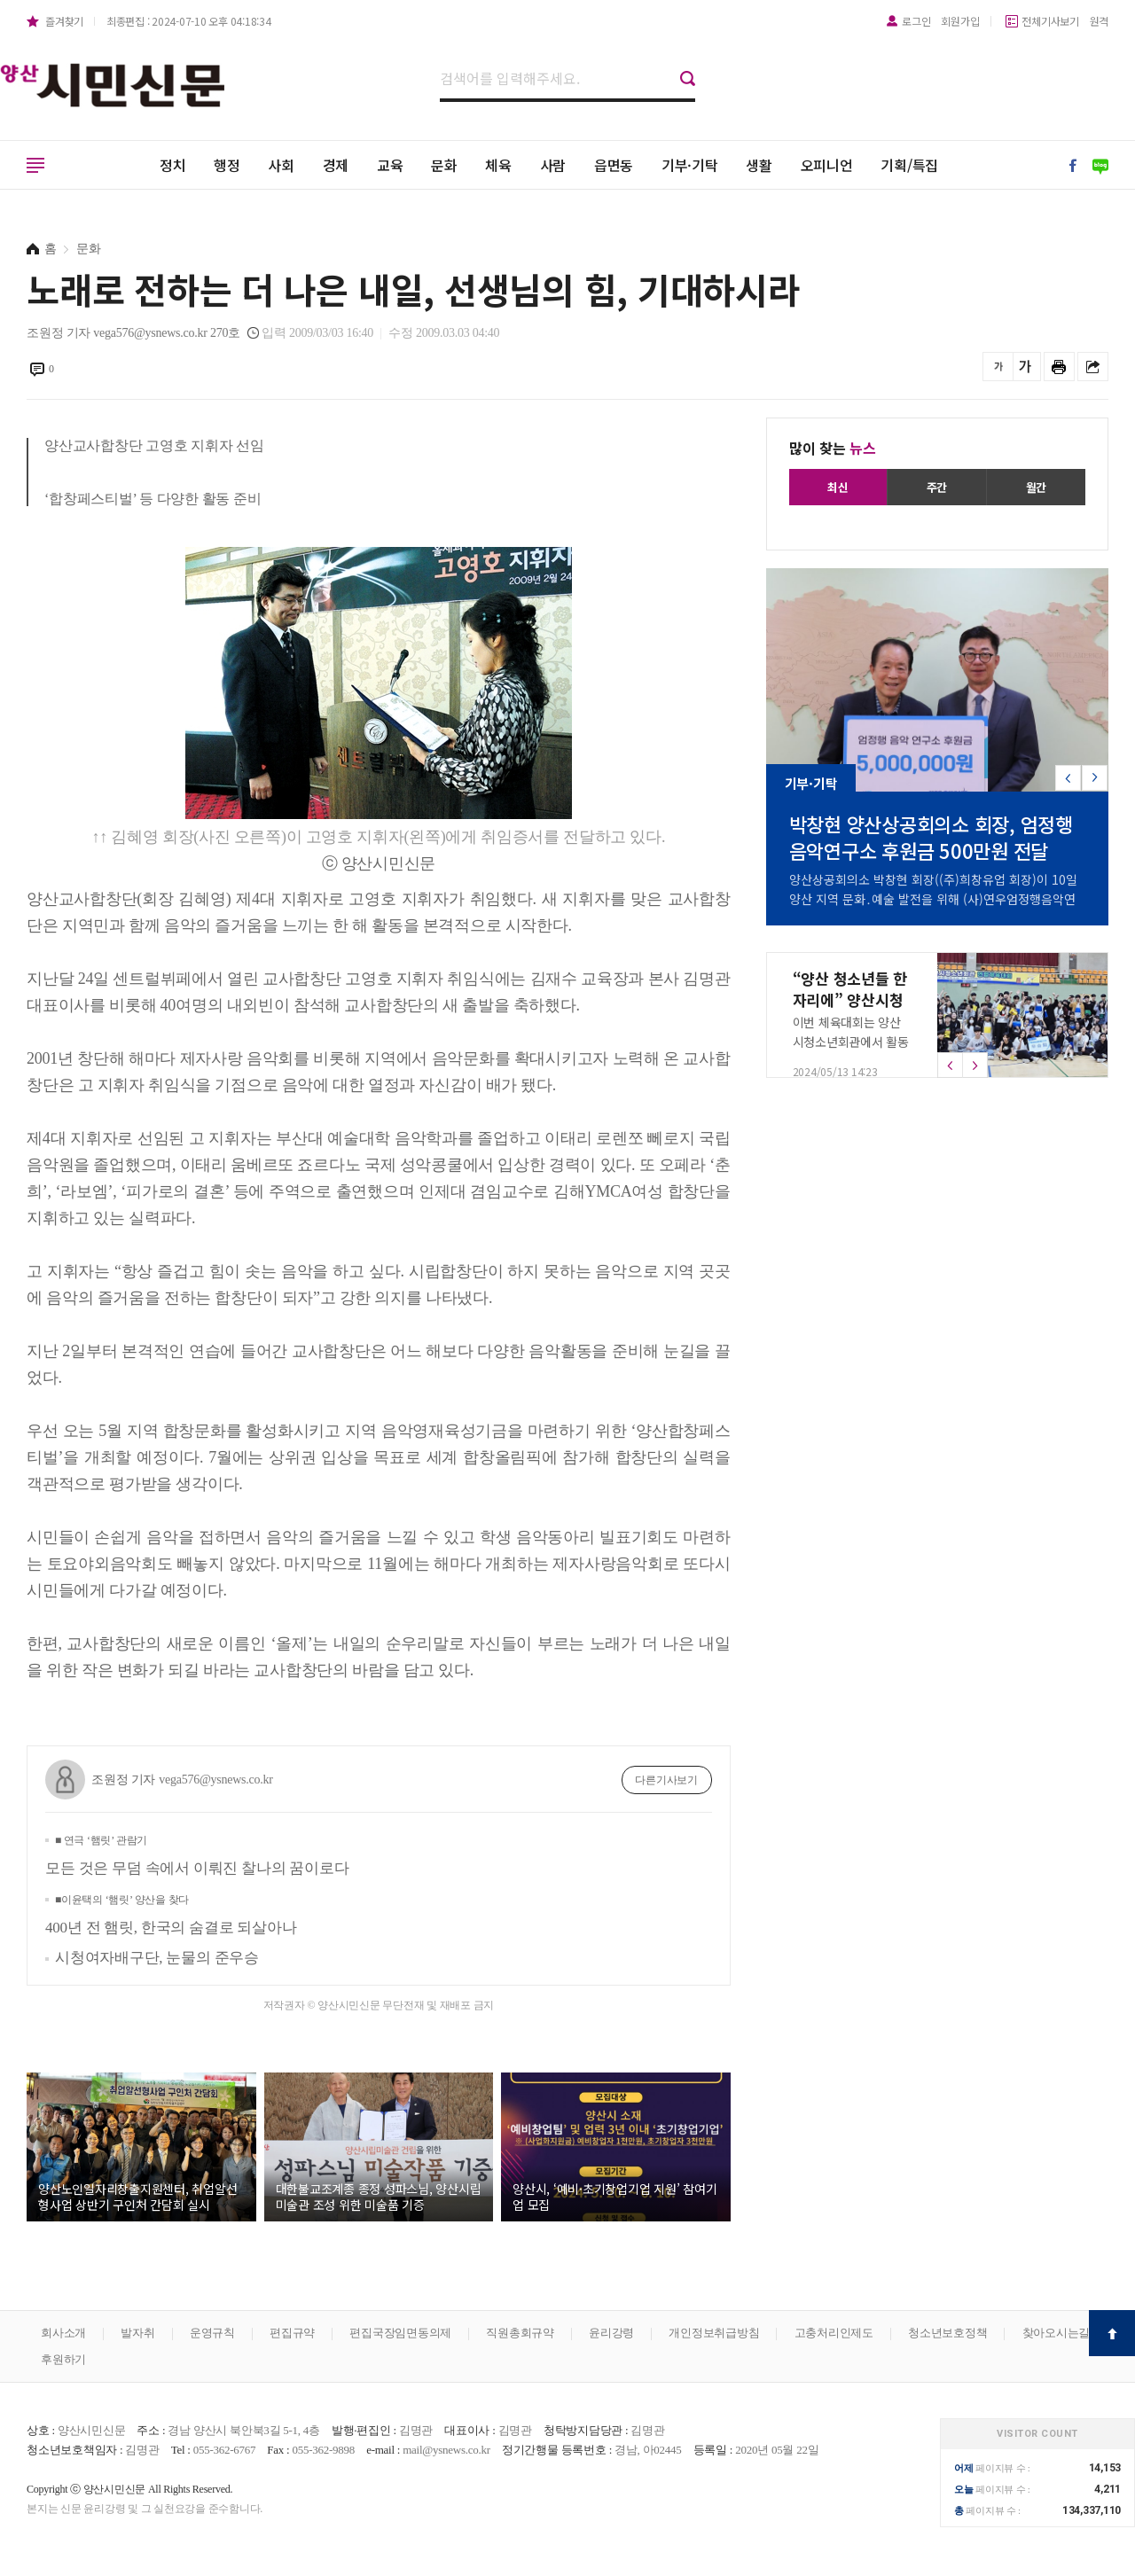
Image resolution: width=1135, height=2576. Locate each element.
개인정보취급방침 (714, 2332)
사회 (281, 165)
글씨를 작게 (998, 366)
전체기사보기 (1050, 20)
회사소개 (63, 2332)
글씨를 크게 (1025, 366)
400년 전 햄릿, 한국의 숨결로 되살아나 (170, 1914)
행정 (227, 165)
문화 (444, 165)
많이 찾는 (832, 447)
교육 (390, 165)
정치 (173, 165)
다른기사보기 (666, 1780)
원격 (1099, 20)
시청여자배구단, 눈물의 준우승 (157, 1957)
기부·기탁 (689, 165)
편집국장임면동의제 (400, 2332)
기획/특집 (909, 165)
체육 (498, 165)
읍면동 (613, 165)
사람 (553, 165)
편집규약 (292, 2332)
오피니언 (827, 165)
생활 (759, 165)
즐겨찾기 (64, 20)
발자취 (137, 2332)
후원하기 (63, 2359)
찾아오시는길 (1056, 2332)
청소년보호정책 (947, 2332)
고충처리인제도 (833, 2332)
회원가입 (960, 20)
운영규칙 (212, 2332)
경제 (336, 165)
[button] (1095, 778)
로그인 (916, 20)
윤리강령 (611, 2332)
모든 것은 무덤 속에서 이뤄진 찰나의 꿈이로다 (196, 1855)
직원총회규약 (520, 2332)
